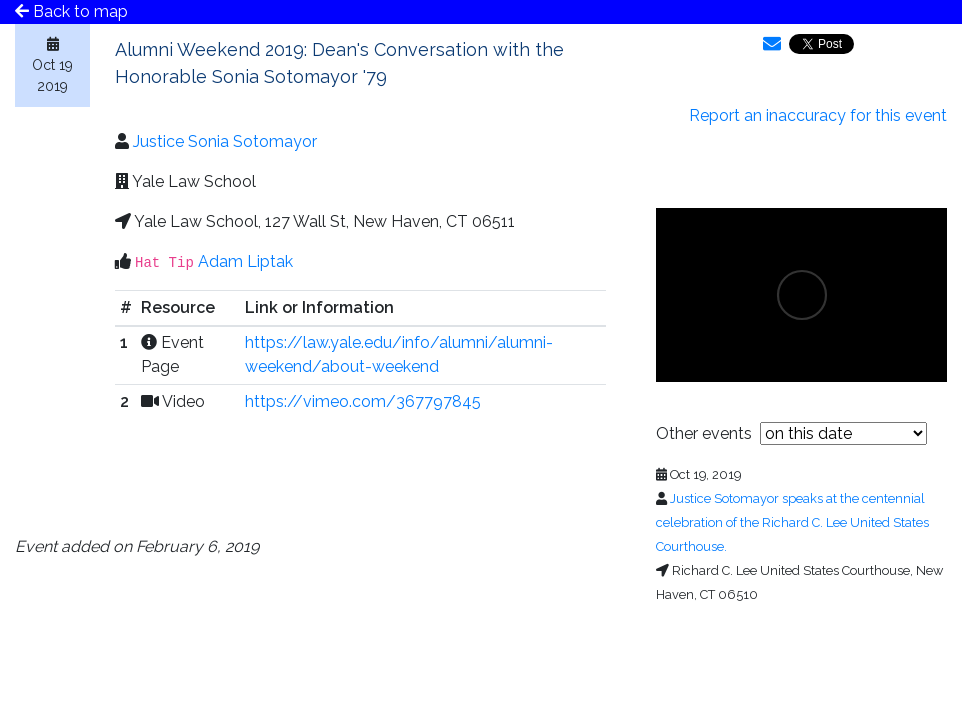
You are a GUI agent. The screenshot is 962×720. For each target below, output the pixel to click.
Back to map (71, 11)
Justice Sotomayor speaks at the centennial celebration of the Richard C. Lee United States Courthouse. (792, 522)
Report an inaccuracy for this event (818, 115)
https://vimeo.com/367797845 (363, 401)
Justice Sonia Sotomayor (225, 141)
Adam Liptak (245, 261)
